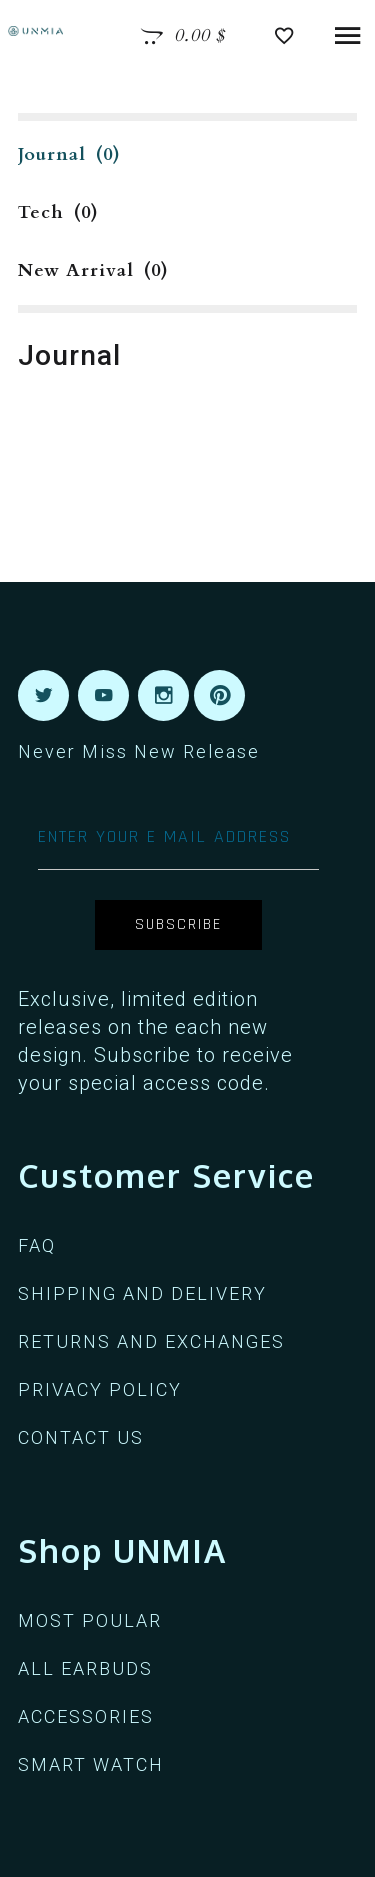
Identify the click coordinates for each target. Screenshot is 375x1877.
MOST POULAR (90, 1620)
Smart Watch (91, 1764)
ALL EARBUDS (85, 1668)
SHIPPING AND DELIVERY (142, 1293)
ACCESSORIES (86, 1716)
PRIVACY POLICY (100, 1389)
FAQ (37, 1245)
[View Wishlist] (289, 36)
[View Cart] (183, 36)
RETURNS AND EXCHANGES (151, 1341)
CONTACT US (81, 1437)
